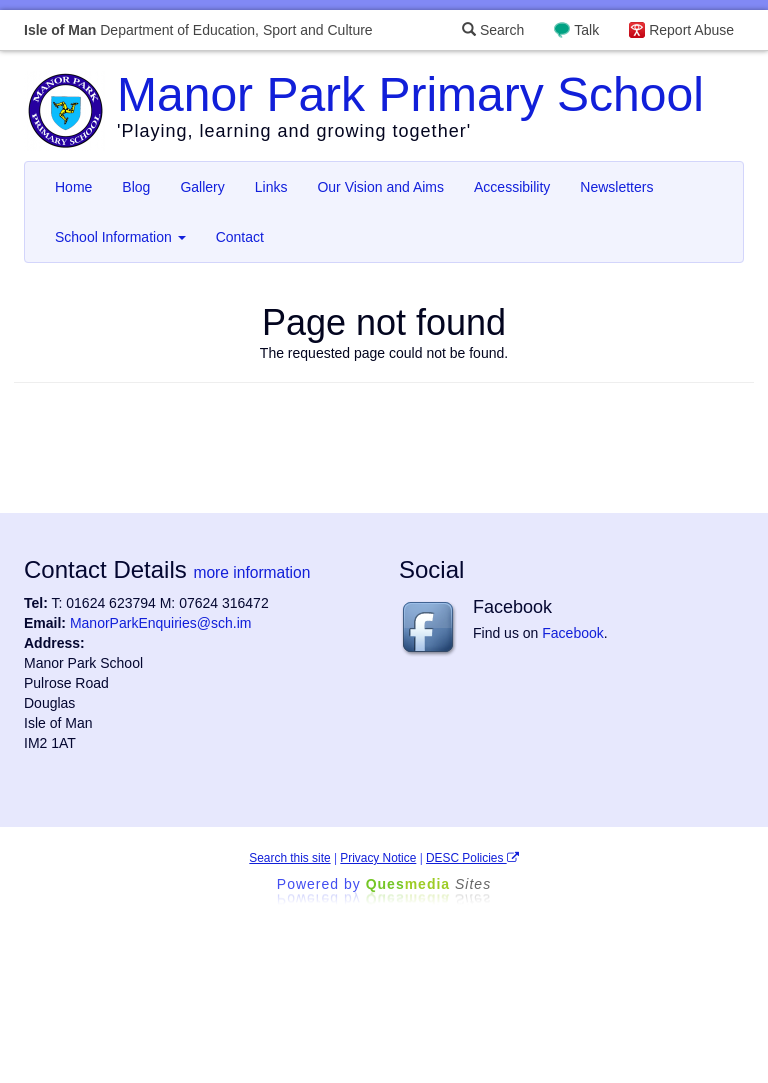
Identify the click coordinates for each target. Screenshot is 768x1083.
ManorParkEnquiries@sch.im (161, 623)
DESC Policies (472, 858)
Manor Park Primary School (410, 94)
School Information (120, 237)
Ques (429, 884)
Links (271, 187)
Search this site (289, 858)
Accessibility (512, 187)
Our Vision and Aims (380, 187)
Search (493, 30)
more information (251, 572)
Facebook (572, 633)
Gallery (202, 187)
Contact (240, 237)
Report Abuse (691, 30)
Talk (586, 30)
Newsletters (616, 187)
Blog (136, 187)
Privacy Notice (378, 858)
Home (73, 187)
